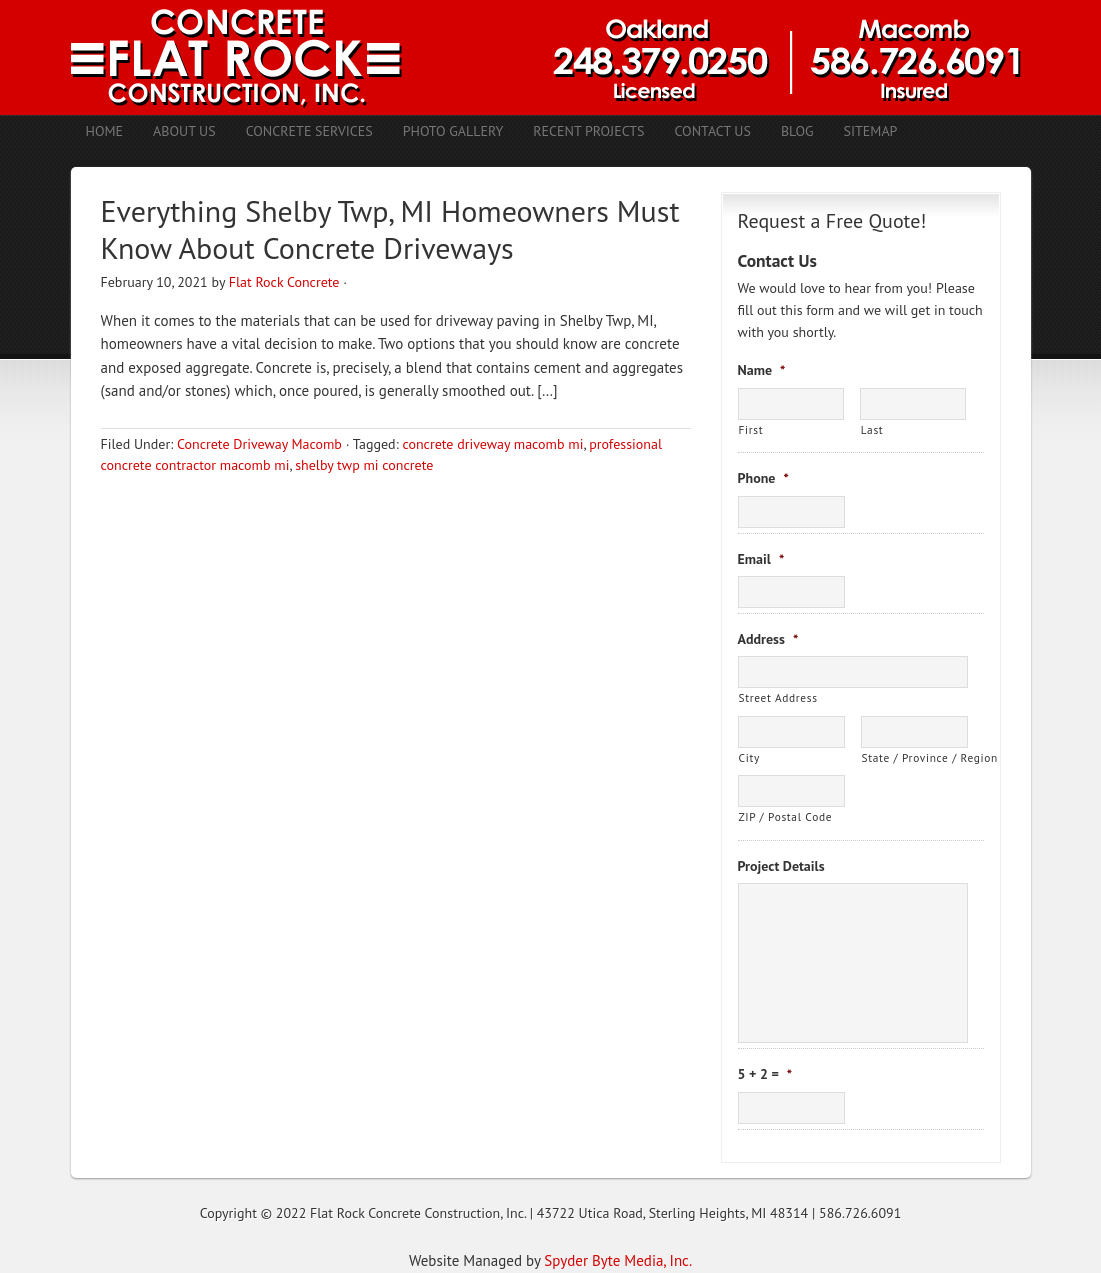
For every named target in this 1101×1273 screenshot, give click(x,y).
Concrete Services (309, 131)
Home (105, 131)
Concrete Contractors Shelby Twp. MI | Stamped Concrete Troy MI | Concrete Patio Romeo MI (551, 57)
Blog (797, 131)
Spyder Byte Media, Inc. (618, 1260)
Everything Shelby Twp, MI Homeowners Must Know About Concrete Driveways (390, 229)
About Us (184, 131)
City (749, 757)
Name (762, 370)
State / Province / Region (915, 757)
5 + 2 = (765, 1074)
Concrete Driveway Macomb (259, 444)
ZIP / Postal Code (786, 816)
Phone (763, 478)
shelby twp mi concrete (364, 465)
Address (768, 639)
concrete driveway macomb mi (492, 444)
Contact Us (712, 131)
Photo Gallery (453, 131)
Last (872, 429)
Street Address (778, 697)
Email (761, 559)
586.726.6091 (860, 1213)
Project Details (781, 866)
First (751, 429)
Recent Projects (588, 131)
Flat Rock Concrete (284, 282)
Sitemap (871, 131)
